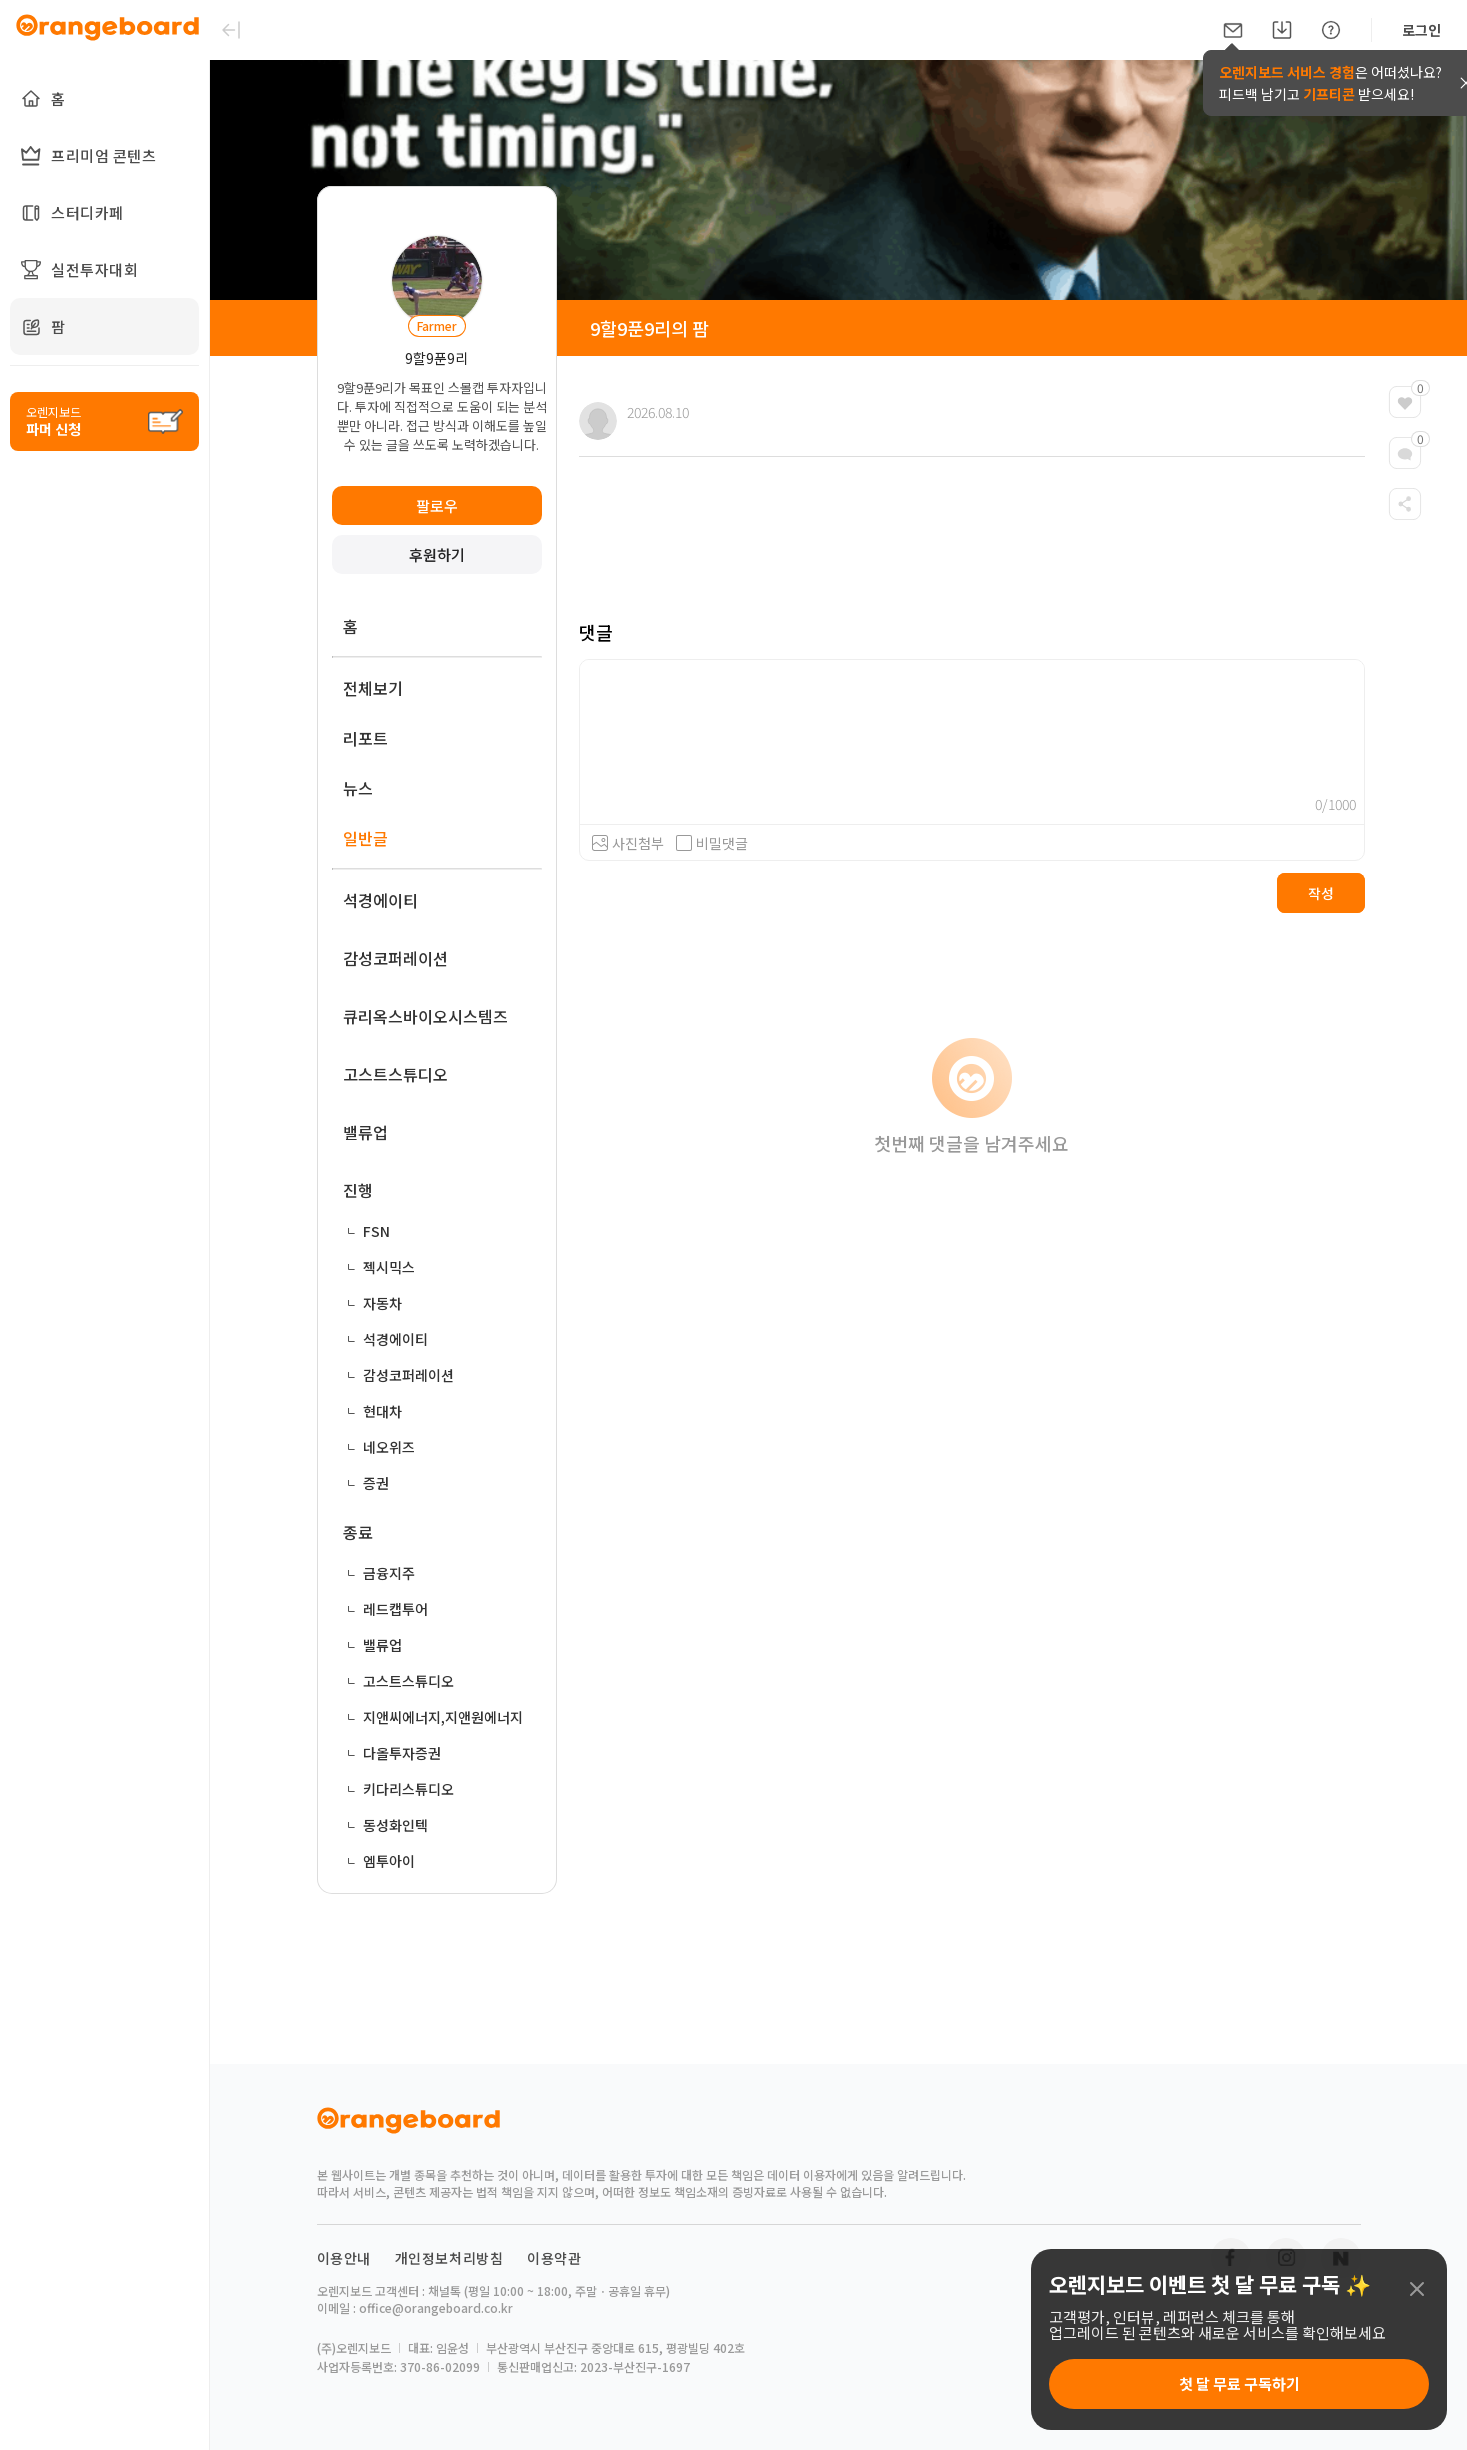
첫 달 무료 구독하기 (1239, 2383)
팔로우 (437, 505)
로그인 (1421, 30)
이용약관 (554, 2258)
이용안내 (344, 2258)
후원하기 (437, 554)
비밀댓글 (712, 843)
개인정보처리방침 (449, 2258)
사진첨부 (638, 843)
